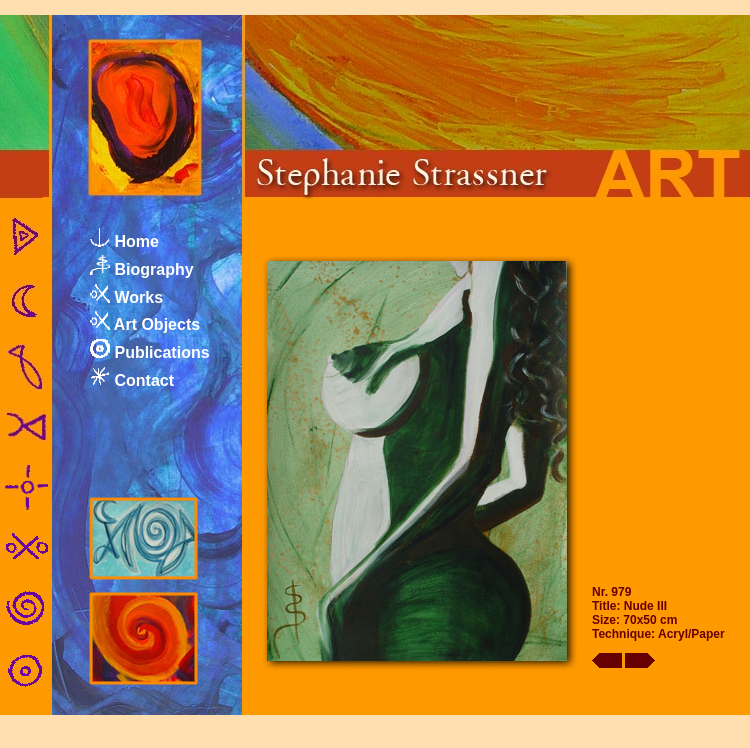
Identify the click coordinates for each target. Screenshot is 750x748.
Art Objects (157, 324)
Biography (153, 269)
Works (138, 297)
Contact (144, 380)
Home (136, 241)
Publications (161, 352)
